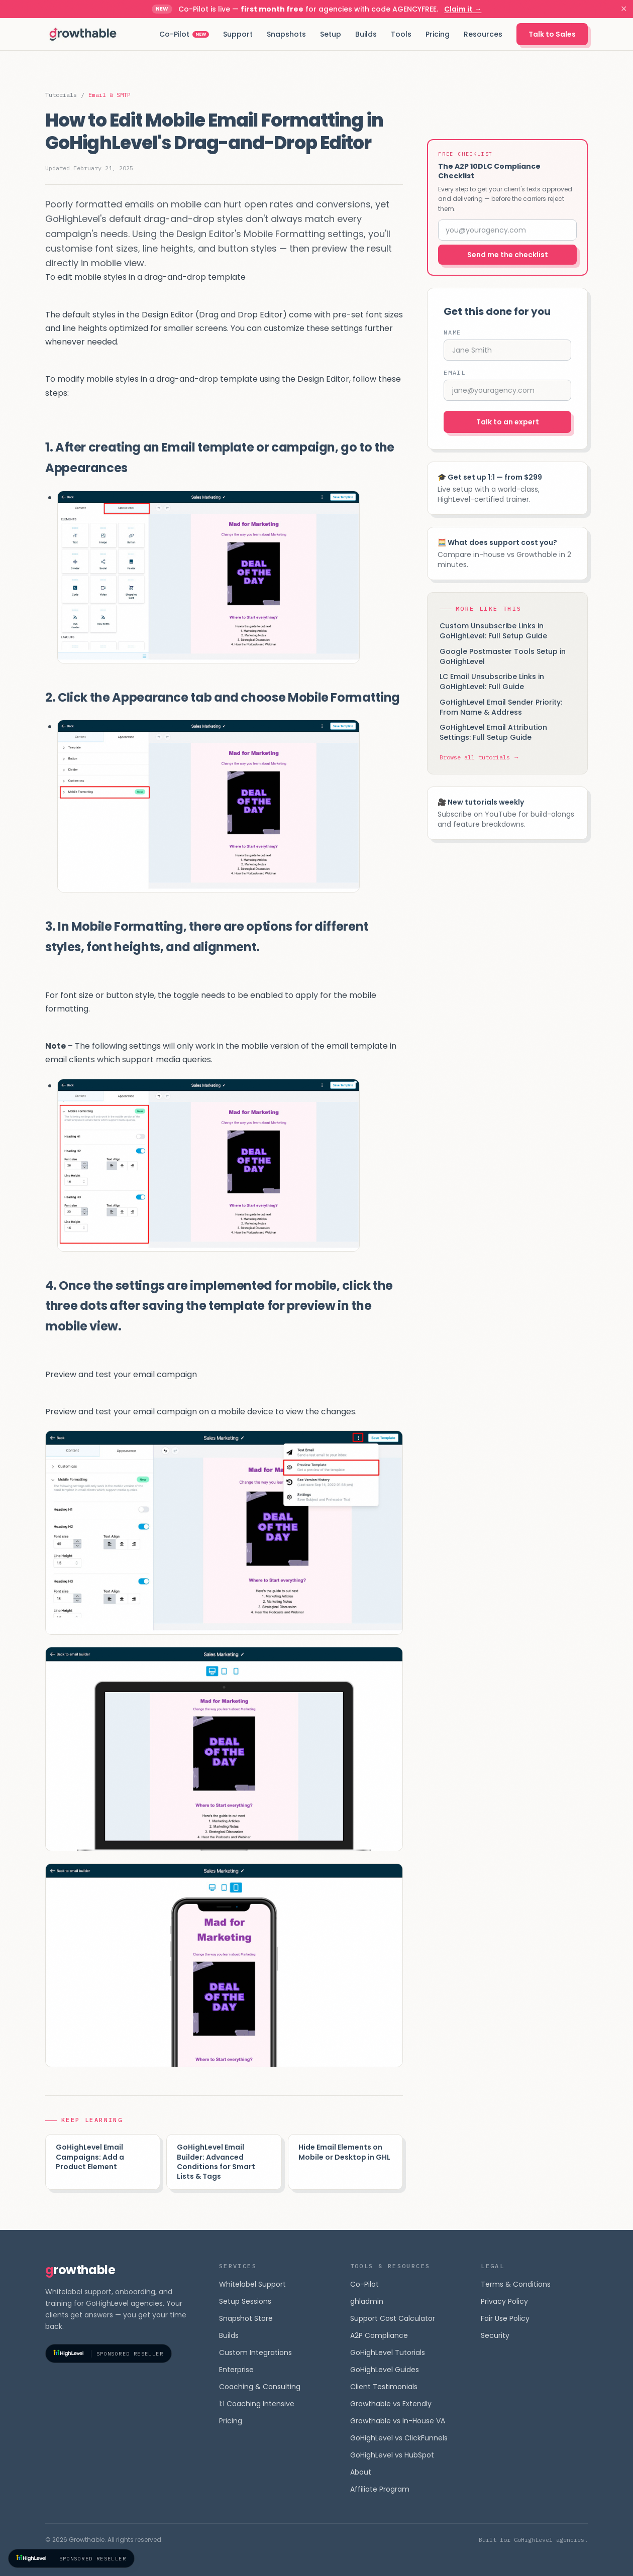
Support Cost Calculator (392, 2318)
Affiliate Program (379, 2489)
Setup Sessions (245, 2301)
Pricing (438, 34)
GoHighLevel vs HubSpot (392, 2455)
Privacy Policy (504, 2301)
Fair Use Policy (505, 2318)
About (360, 2472)
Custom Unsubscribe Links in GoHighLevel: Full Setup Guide (493, 631)
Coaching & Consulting (259, 2387)
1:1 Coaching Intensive (256, 2404)
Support (238, 34)
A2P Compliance (379, 2335)
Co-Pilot (184, 34)
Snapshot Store (246, 2318)
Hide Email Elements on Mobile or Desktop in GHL (344, 2152)
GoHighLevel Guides (384, 2370)
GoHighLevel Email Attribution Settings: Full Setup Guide (493, 732)
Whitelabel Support (252, 2284)
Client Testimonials (383, 2387)
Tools (401, 34)
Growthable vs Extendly (391, 2404)
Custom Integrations (255, 2352)
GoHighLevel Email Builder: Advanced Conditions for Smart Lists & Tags (216, 2161)
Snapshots (286, 34)
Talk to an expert (507, 422)
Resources (483, 34)
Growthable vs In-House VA (397, 2421)
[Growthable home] (83, 34)
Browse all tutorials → (479, 757)
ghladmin (366, 2301)
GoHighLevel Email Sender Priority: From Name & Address (501, 707)
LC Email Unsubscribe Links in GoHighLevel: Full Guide (492, 681)
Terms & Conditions (516, 2284)
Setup (330, 34)
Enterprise (236, 2370)
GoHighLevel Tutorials (387, 2352)
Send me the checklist (507, 255)
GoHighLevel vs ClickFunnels (399, 2438)
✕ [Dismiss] (623, 9)
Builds (366, 34)
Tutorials (61, 94)
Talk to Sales (552, 34)
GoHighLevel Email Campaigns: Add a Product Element (90, 2157)
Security (495, 2335)
